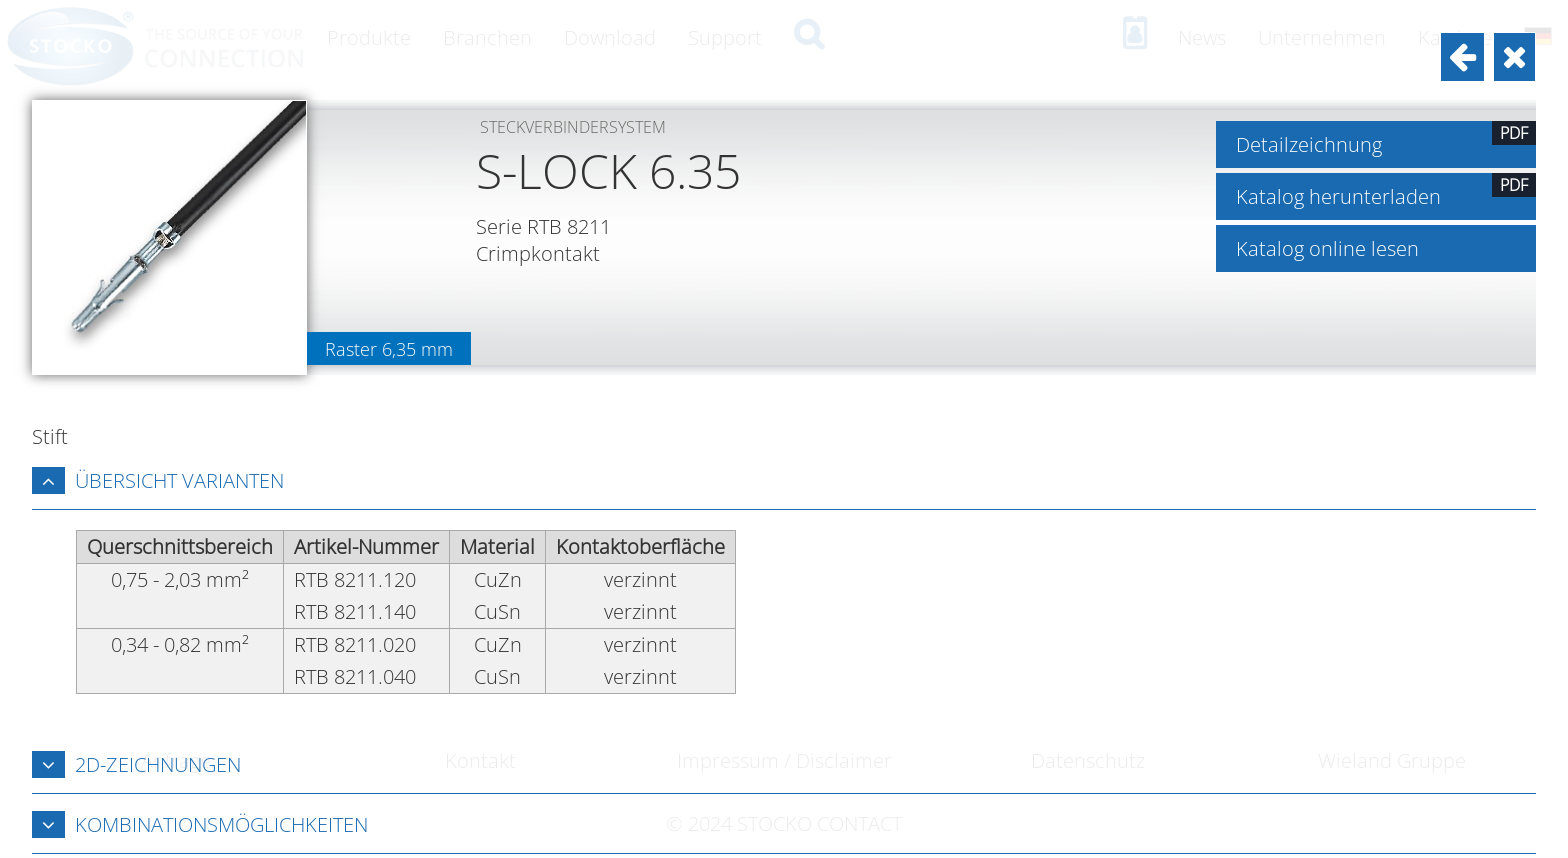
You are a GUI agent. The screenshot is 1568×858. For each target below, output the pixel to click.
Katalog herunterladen (1386, 191)
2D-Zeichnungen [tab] (136, 764)
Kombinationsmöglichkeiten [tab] (200, 824)
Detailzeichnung (1386, 139)
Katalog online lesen (1327, 248)
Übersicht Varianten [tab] (158, 480)
